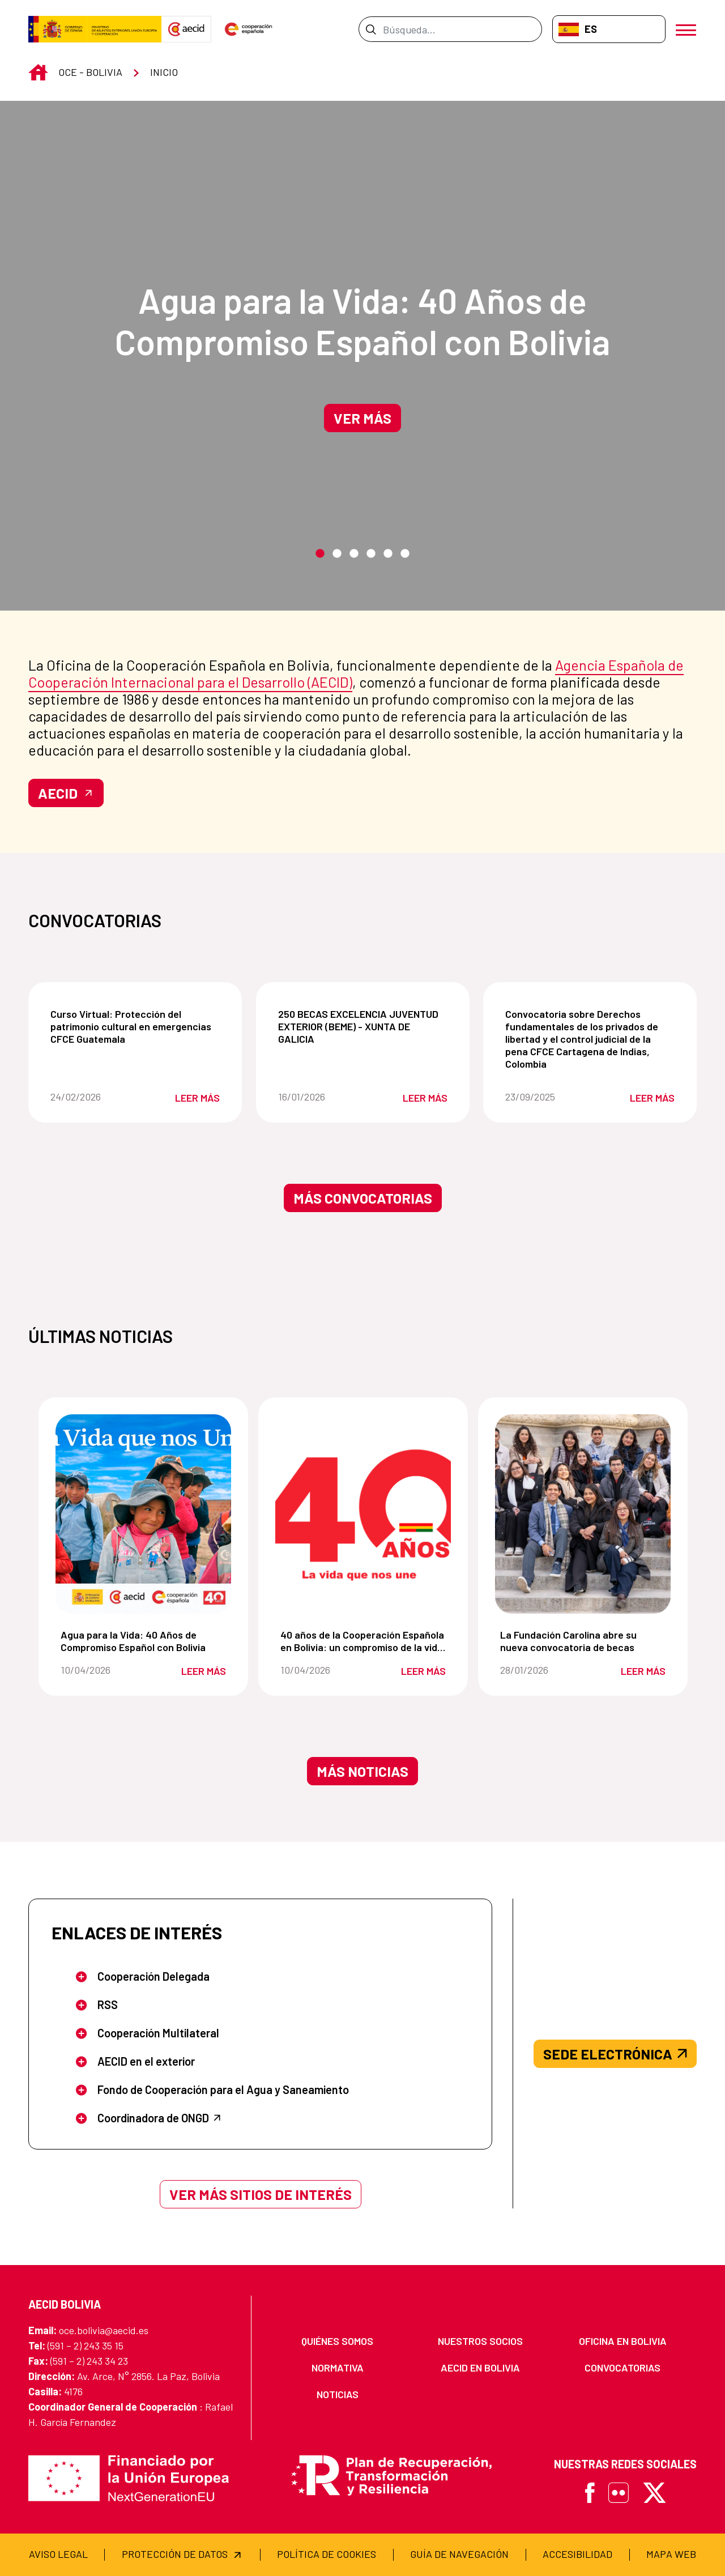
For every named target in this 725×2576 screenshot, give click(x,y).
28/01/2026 (541, 1670)
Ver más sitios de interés (260, 2194)
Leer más (197, 1097)
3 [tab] (354, 554)
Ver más (362, 418)
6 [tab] (405, 554)
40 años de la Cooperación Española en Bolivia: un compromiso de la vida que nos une (365, 1640)
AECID (66, 792)
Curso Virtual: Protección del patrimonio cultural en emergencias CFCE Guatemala (137, 1026)
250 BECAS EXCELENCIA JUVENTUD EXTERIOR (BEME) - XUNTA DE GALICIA (365, 1026)
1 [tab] (320, 554)
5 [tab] (388, 554)
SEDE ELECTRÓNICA (615, 2053)
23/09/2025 (547, 1096)
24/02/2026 (92, 1096)
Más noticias (362, 1771)
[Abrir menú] (686, 29)
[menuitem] (337, 2341)
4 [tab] (371, 554)
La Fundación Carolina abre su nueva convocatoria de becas (585, 1640)
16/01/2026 (320, 1096)
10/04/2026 (102, 1670)
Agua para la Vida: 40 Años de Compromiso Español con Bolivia (362, 320)
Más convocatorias (362, 1197)
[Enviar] (371, 29)
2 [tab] (337, 554)
